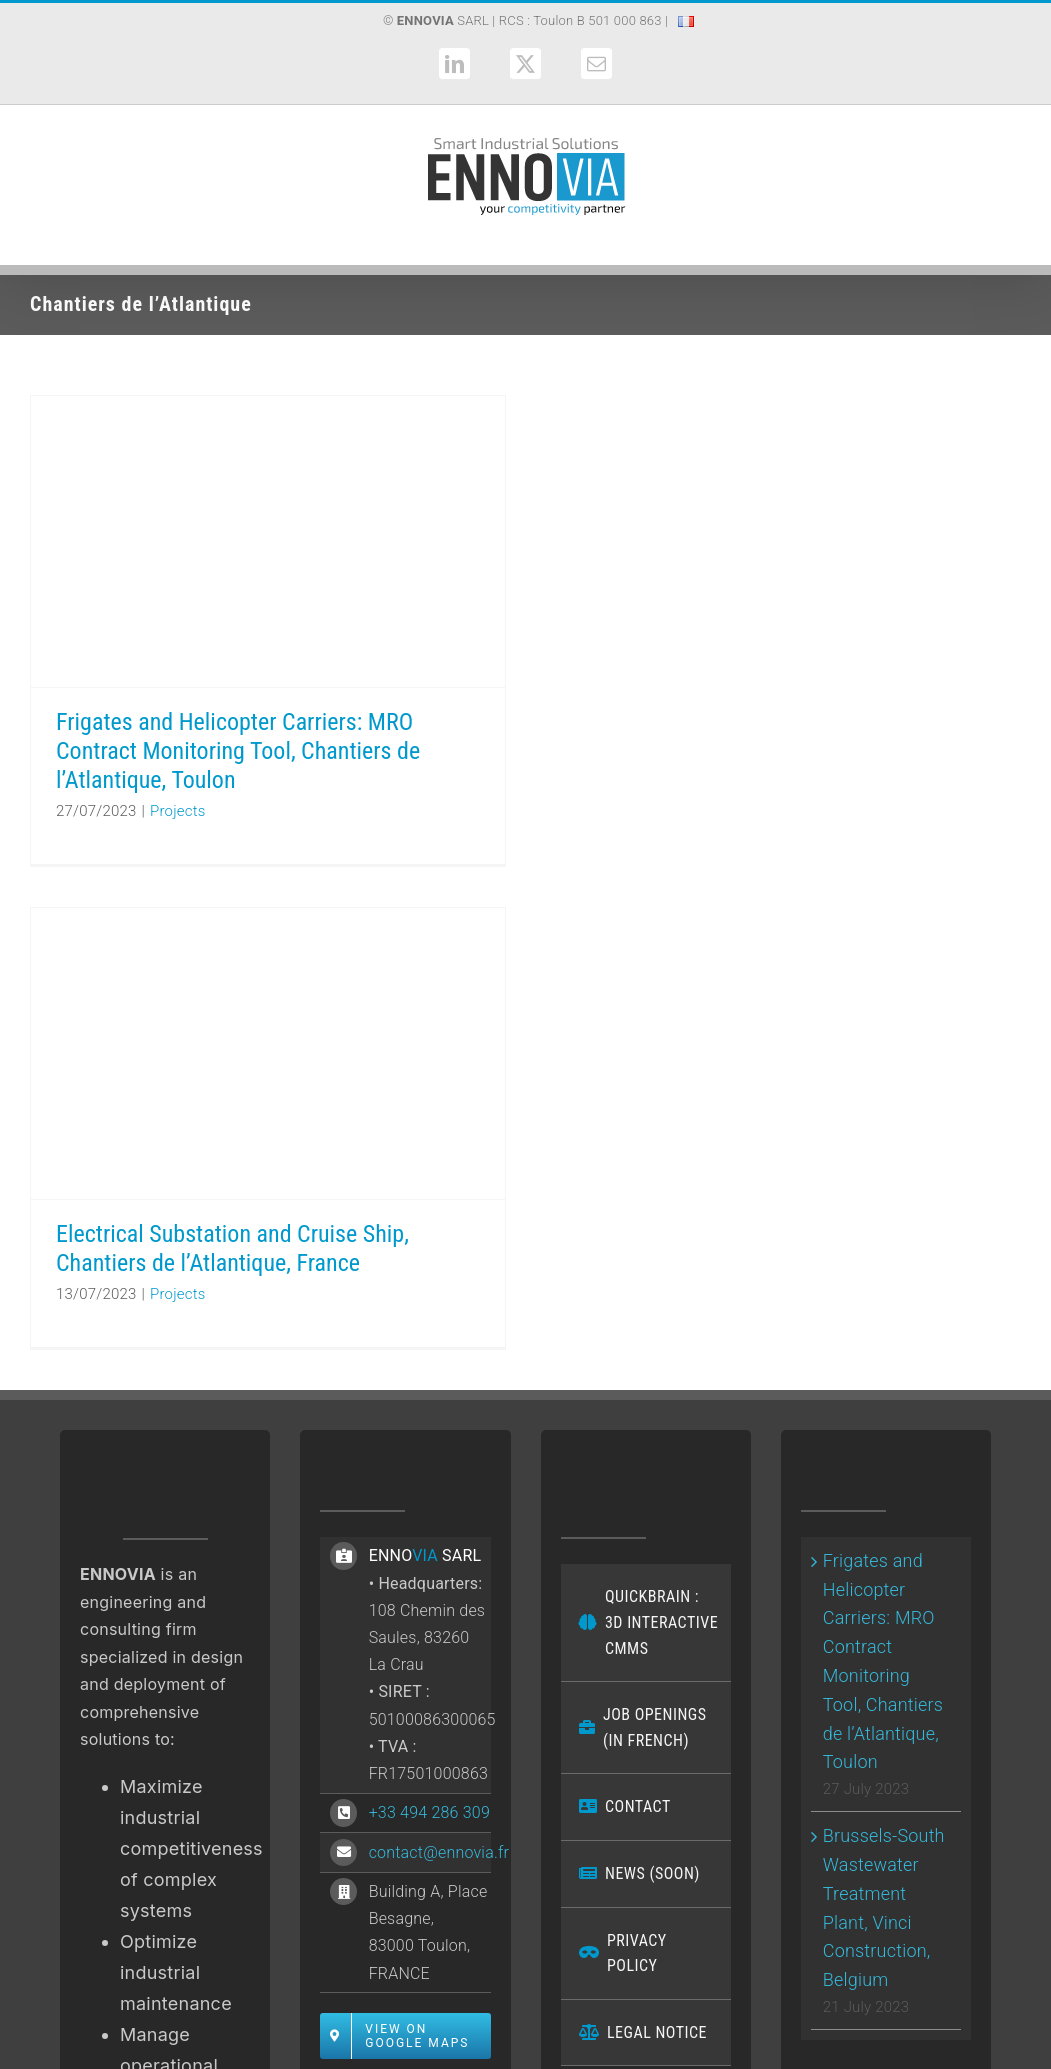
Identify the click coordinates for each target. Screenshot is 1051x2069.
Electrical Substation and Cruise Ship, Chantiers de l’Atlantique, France (232, 1248)
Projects (177, 811)
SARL (443, 20)
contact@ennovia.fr (439, 1852)
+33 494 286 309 (429, 1812)
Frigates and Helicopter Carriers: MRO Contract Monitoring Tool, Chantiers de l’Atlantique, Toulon (238, 751)
